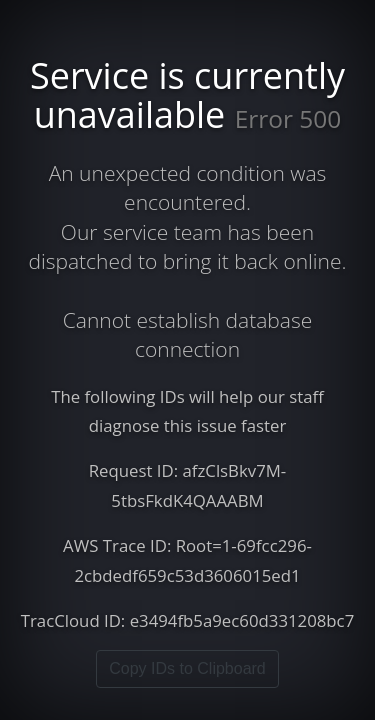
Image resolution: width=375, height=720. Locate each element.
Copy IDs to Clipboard (187, 668)
